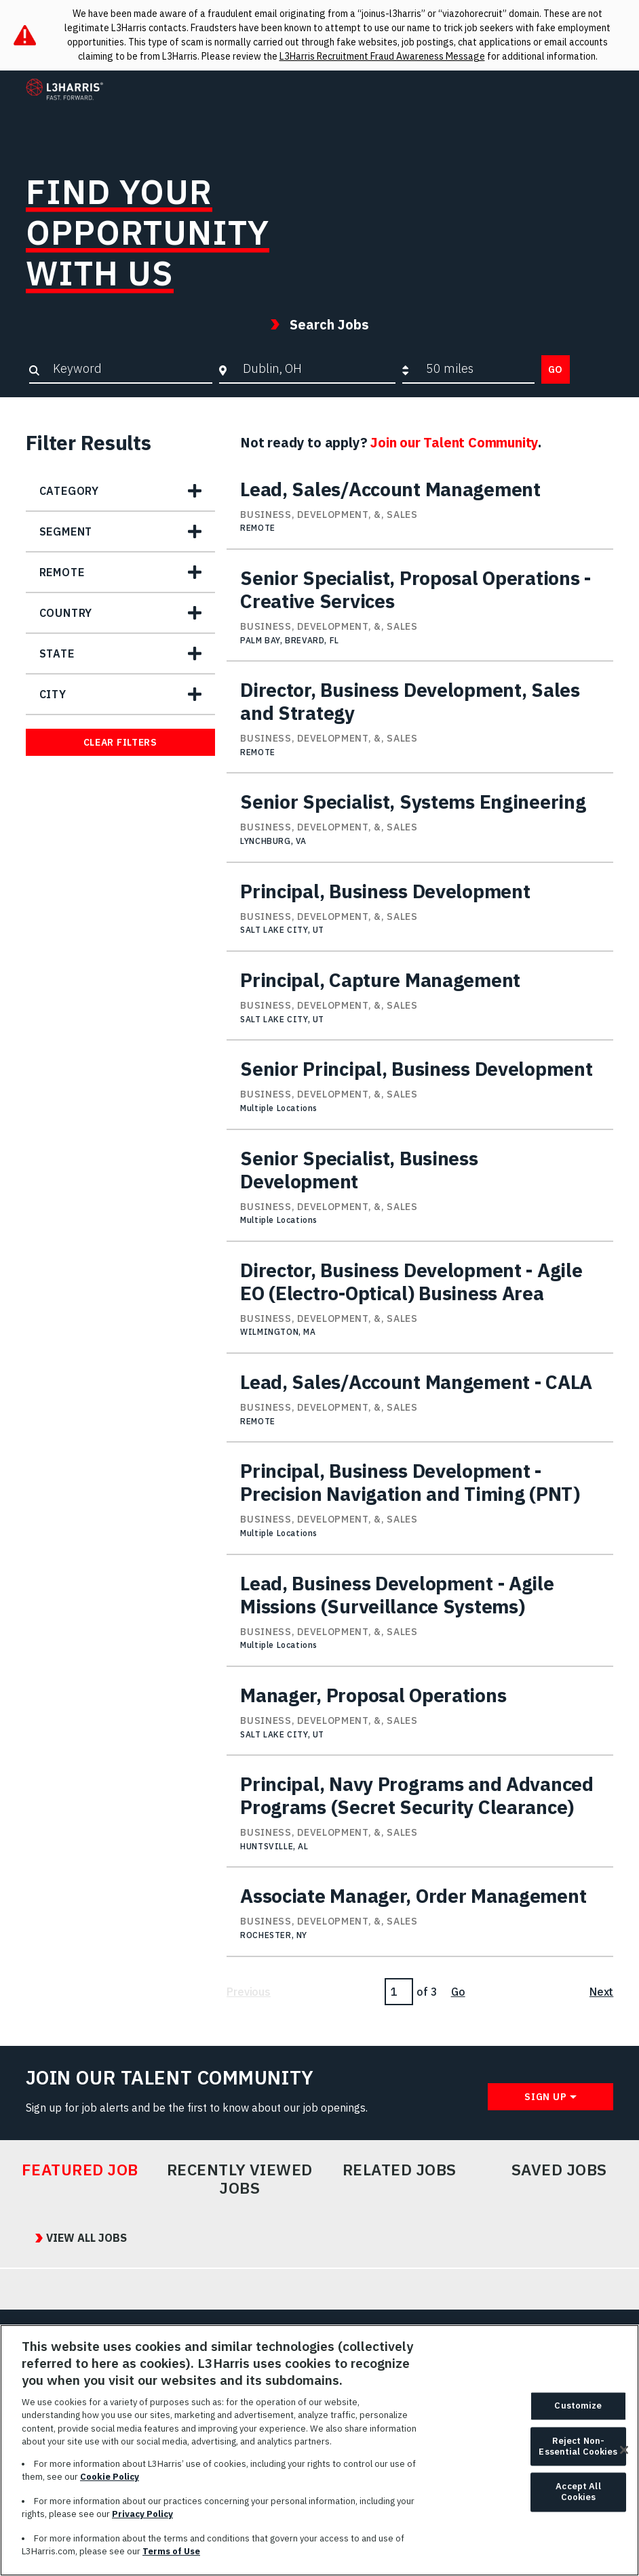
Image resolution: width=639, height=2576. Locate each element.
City (52, 694)
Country (66, 613)
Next (601, 1991)
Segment (66, 531)
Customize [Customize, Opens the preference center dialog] (578, 2411)
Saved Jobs (559, 2169)
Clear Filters (120, 742)
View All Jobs (77, 2238)
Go (555, 369)
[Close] (624, 2456)
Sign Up (545, 2097)
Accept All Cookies (578, 2498)
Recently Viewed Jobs (240, 2179)
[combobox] (315, 368)
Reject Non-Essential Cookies (578, 2452)
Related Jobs (400, 2169)
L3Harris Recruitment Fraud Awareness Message (382, 56)
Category (69, 491)
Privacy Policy (142, 2520)
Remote (62, 572)
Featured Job (80, 2169)
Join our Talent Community (454, 442)
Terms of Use (171, 2557)
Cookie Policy (109, 2483)
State (57, 653)
